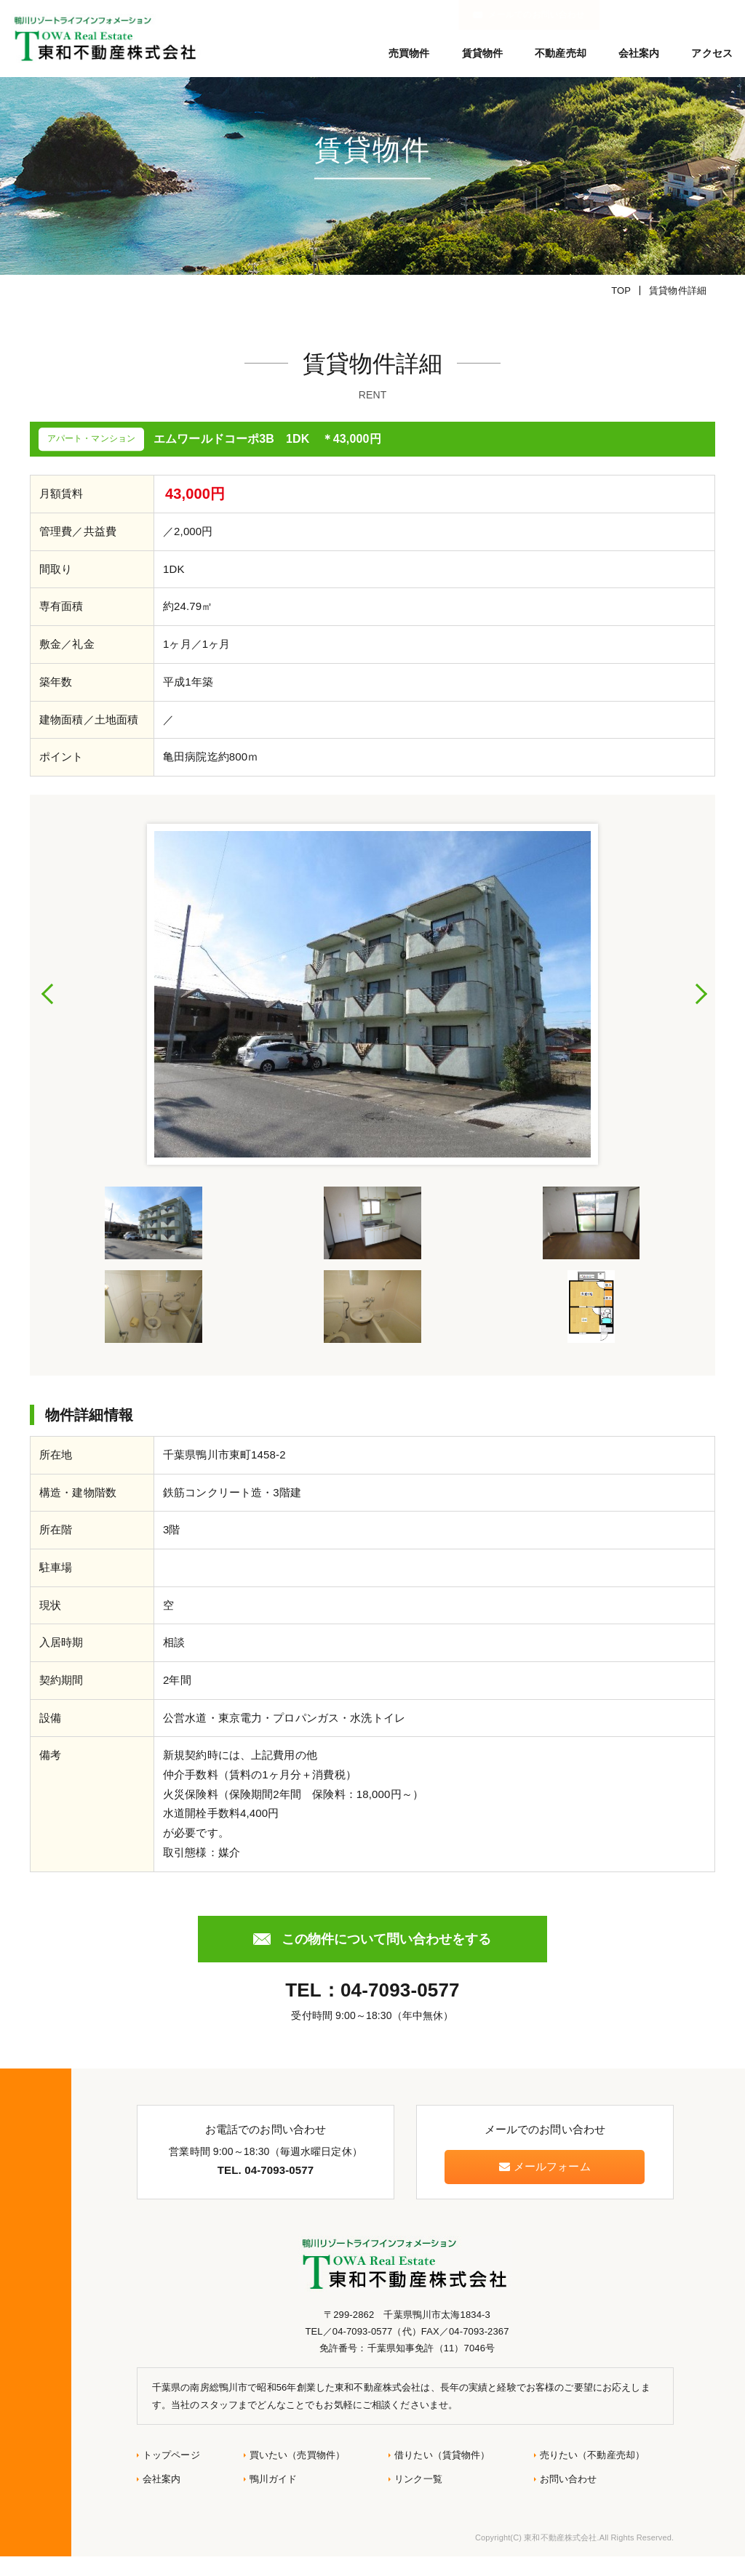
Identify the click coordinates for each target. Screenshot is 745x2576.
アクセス (712, 53)
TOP (621, 310)
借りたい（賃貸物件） (442, 2475)
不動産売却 (560, 53)
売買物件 (409, 53)
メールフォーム (544, 2186)
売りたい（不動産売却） (592, 2475)
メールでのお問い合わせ (672, 14)
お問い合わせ (568, 2499)
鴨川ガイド (274, 2499)
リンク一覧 (418, 2499)
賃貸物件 (482, 53)
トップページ (171, 2475)
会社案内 (639, 53)
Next (700, 1014)
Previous (48, 1014)
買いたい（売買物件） (297, 2475)
